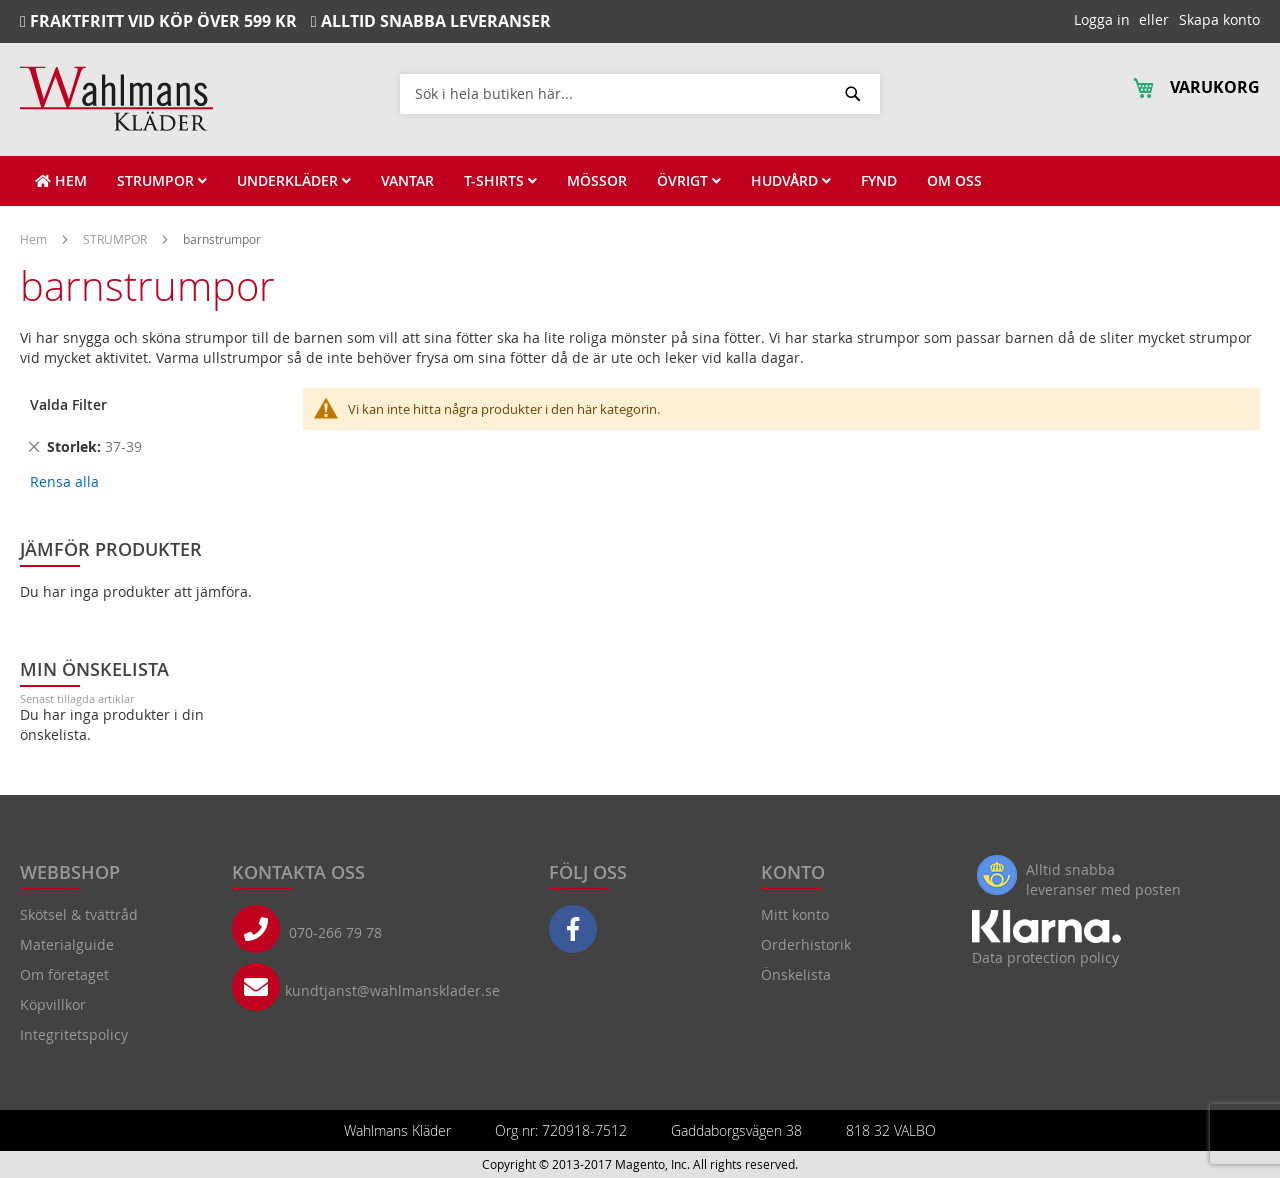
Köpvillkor (53, 1004)
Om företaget (64, 974)
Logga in (1102, 19)
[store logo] (116, 98)
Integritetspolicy (74, 1034)
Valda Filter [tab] (68, 404)
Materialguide (67, 944)
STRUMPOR (116, 239)
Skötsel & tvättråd (79, 914)
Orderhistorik (806, 944)
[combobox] (640, 93)
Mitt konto (795, 914)
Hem (35, 239)
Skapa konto (1219, 19)
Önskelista (796, 974)
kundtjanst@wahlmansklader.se (392, 990)
